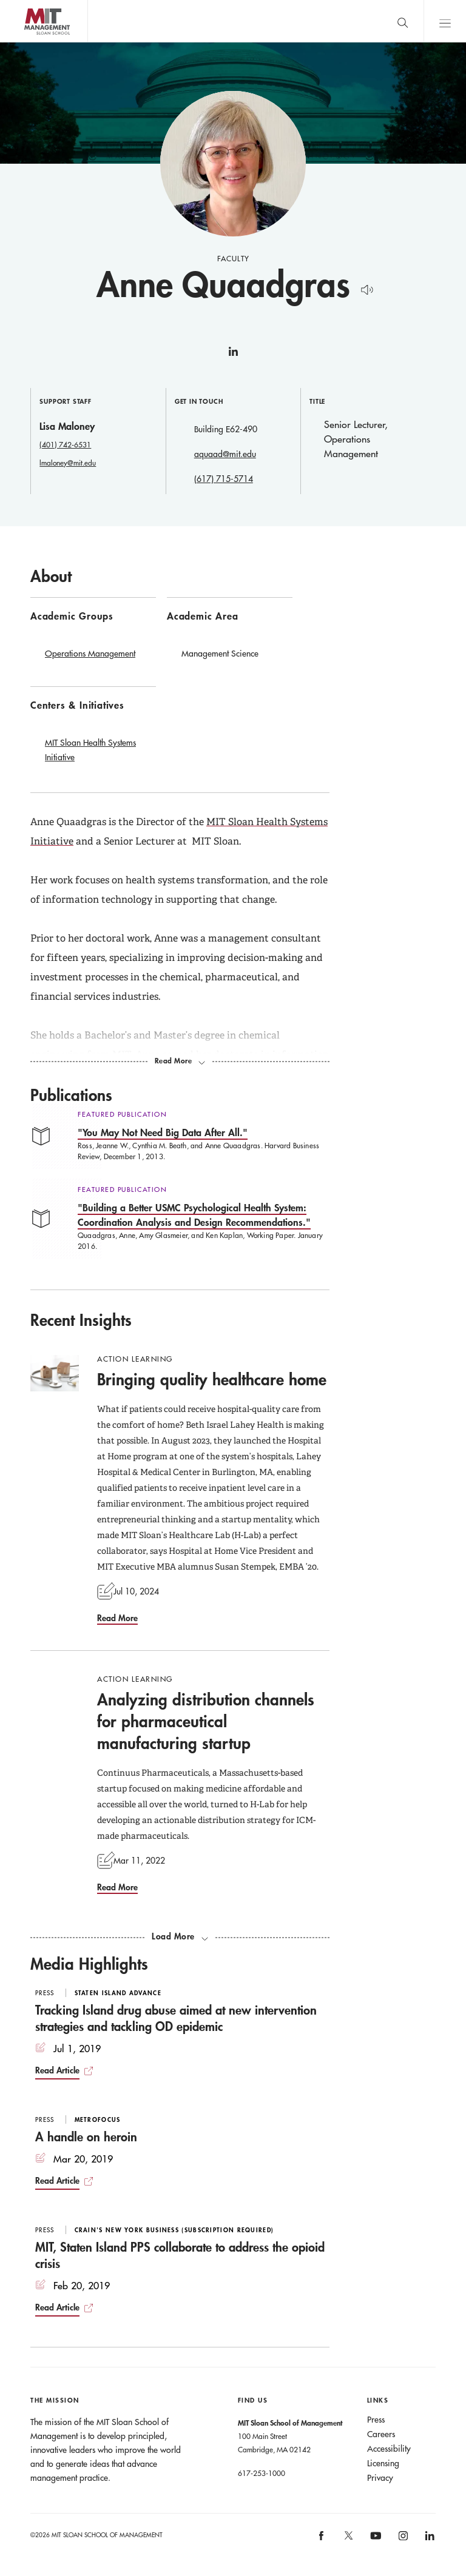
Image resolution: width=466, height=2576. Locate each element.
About (51, 576)
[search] (402, 21)
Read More (117, 1618)
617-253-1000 (261, 2473)
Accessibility (389, 2448)
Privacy (380, 2477)
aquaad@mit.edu (225, 454)
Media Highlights (89, 1963)
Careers (381, 2434)
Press (376, 2419)
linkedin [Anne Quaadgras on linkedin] (233, 356)
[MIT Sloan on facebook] (322, 2539)
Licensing (383, 2463)
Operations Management (90, 653)
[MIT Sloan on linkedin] (428, 2539)
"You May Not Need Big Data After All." (163, 1132)
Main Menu (445, 21)
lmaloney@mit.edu (67, 462)
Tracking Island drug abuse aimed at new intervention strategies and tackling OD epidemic (176, 2018)
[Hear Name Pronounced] (363, 287)
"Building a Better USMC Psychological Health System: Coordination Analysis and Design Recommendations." (194, 1214)
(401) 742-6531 (65, 444)
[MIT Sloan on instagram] (402, 2539)
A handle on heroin (86, 2136)
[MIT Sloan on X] (347, 2539)
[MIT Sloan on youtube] (373, 2542)
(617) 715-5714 (223, 478)
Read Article (57, 2070)
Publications (71, 1095)
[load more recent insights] (179, 1936)
